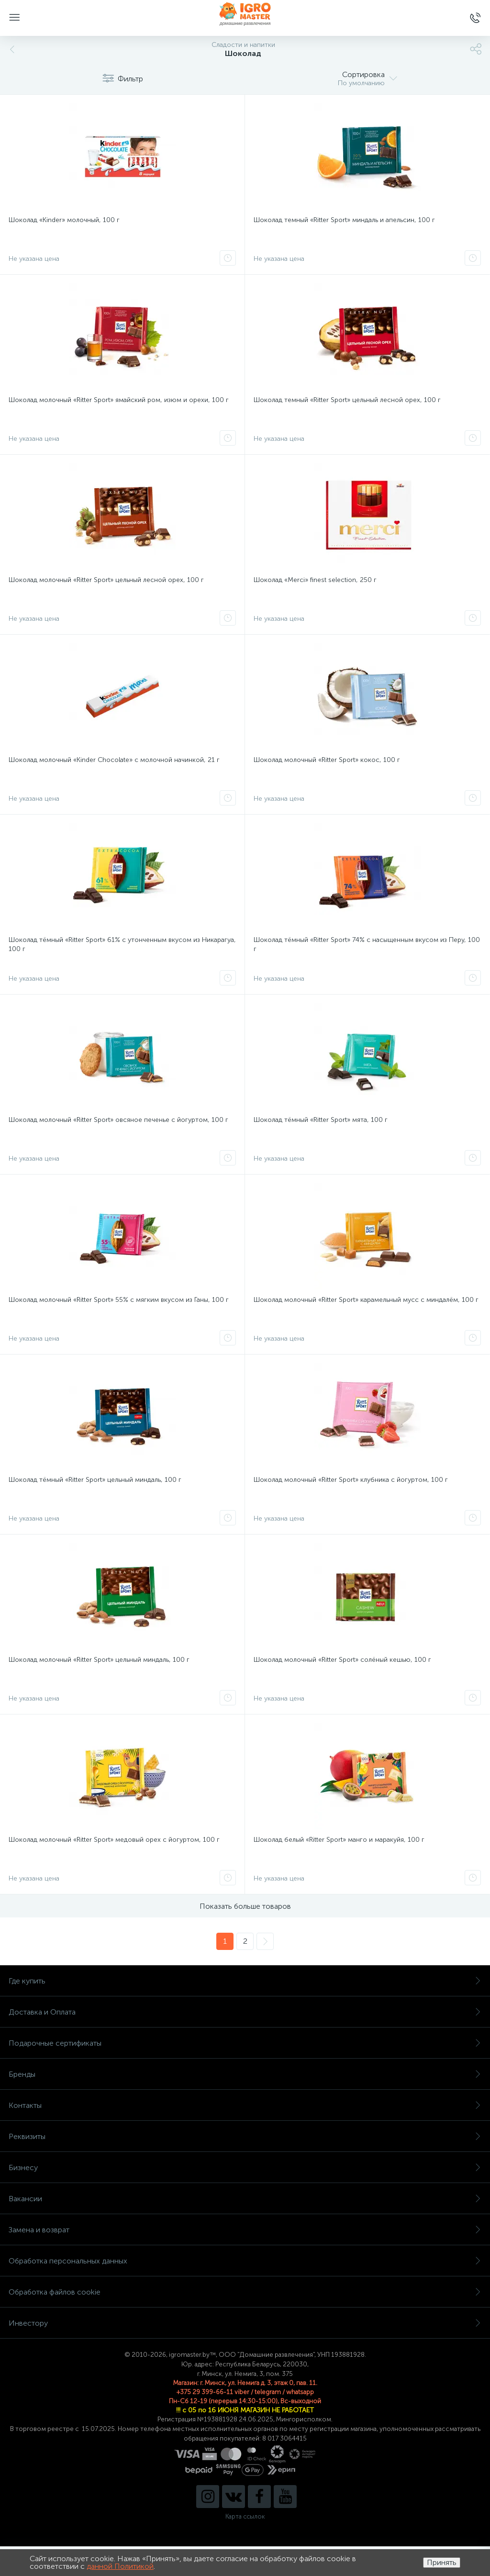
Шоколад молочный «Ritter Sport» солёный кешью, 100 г (342, 1660)
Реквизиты (245, 2136)
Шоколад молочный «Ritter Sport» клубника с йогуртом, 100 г (351, 1480)
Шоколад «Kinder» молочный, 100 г (64, 220)
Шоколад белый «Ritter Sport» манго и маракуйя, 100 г (339, 1840)
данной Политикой (120, 2566)
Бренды (245, 2074)
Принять (442, 2562)
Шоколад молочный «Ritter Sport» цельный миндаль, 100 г (99, 1660)
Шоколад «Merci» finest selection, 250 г (315, 580)
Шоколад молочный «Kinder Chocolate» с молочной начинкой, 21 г (114, 760)
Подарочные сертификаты (245, 2043)
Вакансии (245, 2198)
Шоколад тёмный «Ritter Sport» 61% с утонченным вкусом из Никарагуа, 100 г (122, 944)
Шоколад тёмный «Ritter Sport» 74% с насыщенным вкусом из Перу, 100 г (367, 944)
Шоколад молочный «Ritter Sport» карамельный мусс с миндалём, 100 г (366, 1300)
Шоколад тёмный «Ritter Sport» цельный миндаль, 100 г (95, 1480)
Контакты (245, 2105)
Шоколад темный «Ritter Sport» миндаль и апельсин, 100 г (344, 220)
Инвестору (245, 2323)
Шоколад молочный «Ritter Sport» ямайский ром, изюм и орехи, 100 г (119, 400)
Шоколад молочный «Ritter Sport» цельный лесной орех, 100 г (106, 580)
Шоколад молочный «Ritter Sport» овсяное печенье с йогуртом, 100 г (118, 1120)
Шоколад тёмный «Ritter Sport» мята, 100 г (321, 1120)
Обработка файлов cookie (245, 2291)
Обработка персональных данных (245, 2260)
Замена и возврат (245, 2229)
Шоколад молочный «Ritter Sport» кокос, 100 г (327, 760)
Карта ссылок (245, 2516)
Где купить (245, 1980)
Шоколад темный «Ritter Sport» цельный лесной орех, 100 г (347, 400)
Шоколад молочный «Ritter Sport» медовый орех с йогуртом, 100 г (114, 1840)
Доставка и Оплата (245, 2011)
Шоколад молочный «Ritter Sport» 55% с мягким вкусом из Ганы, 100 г (119, 1300)
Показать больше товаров (245, 1906)
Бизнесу (245, 2167)
